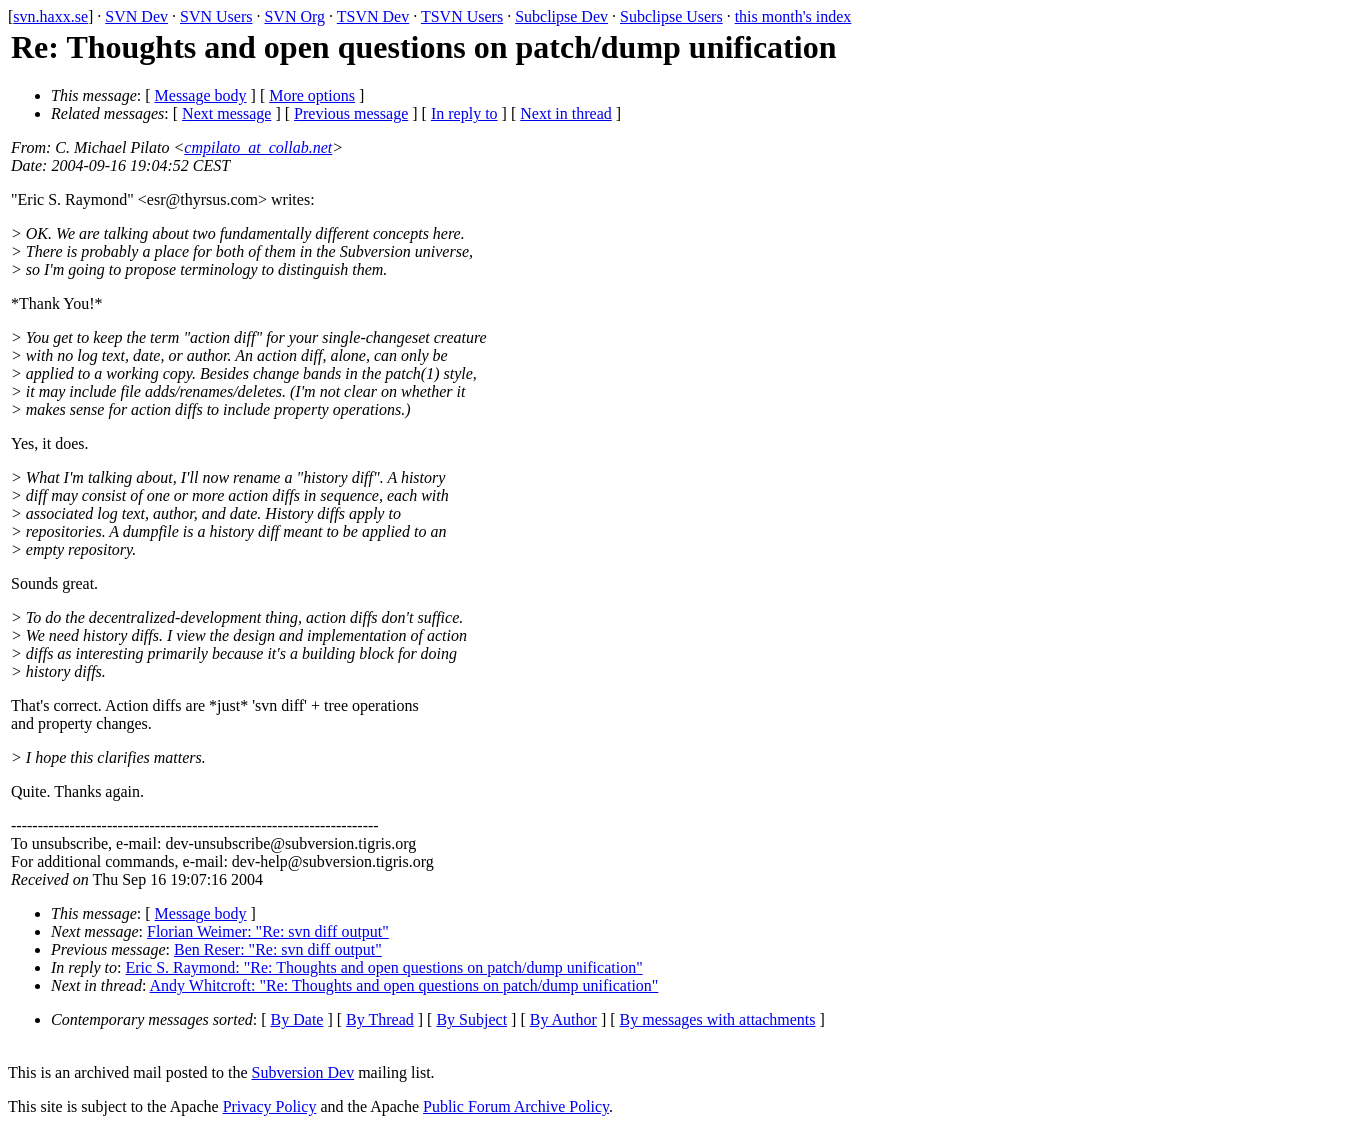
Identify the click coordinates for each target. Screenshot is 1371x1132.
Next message (226, 113)
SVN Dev (136, 16)
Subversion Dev (303, 1072)
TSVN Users (462, 16)
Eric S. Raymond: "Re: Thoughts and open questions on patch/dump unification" (384, 967)
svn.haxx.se (50, 16)
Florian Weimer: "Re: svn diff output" (268, 931)
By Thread (380, 1019)
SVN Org (294, 16)
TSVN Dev (373, 16)
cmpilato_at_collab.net (258, 147)
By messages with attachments (718, 1019)
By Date (297, 1019)
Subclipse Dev (561, 16)
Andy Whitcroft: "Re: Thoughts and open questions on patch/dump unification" (404, 985)
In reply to (464, 113)
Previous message (351, 113)
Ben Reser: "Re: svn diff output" (278, 949)
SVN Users (216, 16)
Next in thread (566, 113)
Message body (201, 95)
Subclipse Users (671, 16)
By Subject (471, 1019)
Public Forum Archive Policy (516, 1106)
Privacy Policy (270, 1106)
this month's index (793, 16)
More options (312, 95)
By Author (563, 1019)
